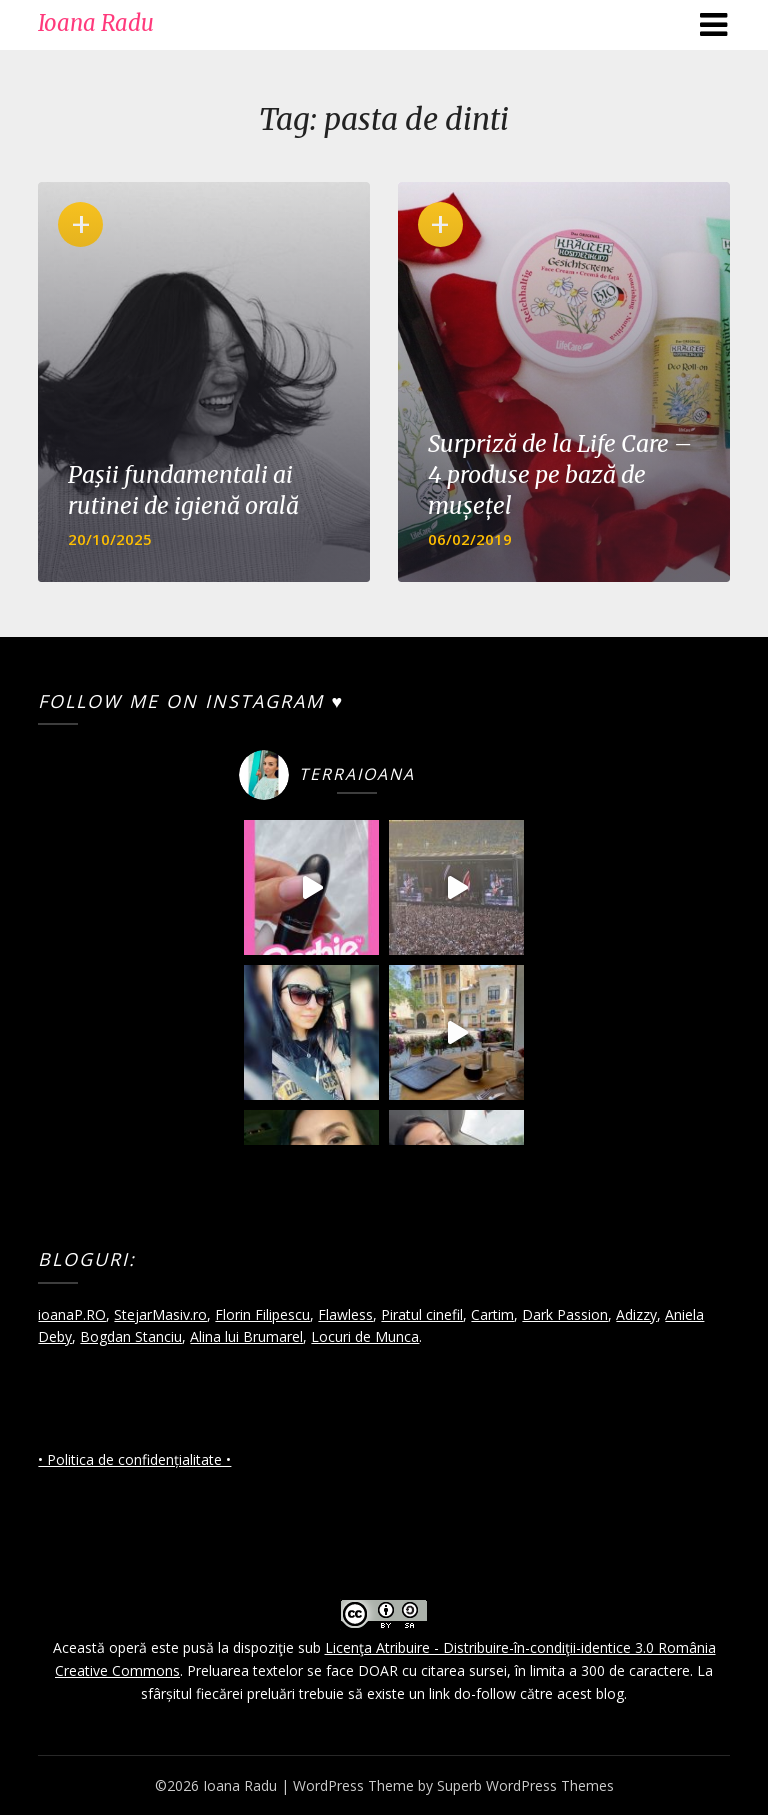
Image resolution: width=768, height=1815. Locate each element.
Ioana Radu (96, 23)
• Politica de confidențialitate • (134, 1459)
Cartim (492, 1314)
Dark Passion (565, 1314)
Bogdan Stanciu (131, 1336)
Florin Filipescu (262, 1314)
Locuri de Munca (365, 1336)
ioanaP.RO (72, 1314)
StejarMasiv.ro (160, 1314)
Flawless (345, 1314)
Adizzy (636, 1314)
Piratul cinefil (422, 1314)
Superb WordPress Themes (525, 1785)
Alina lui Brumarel (246, 1336)
